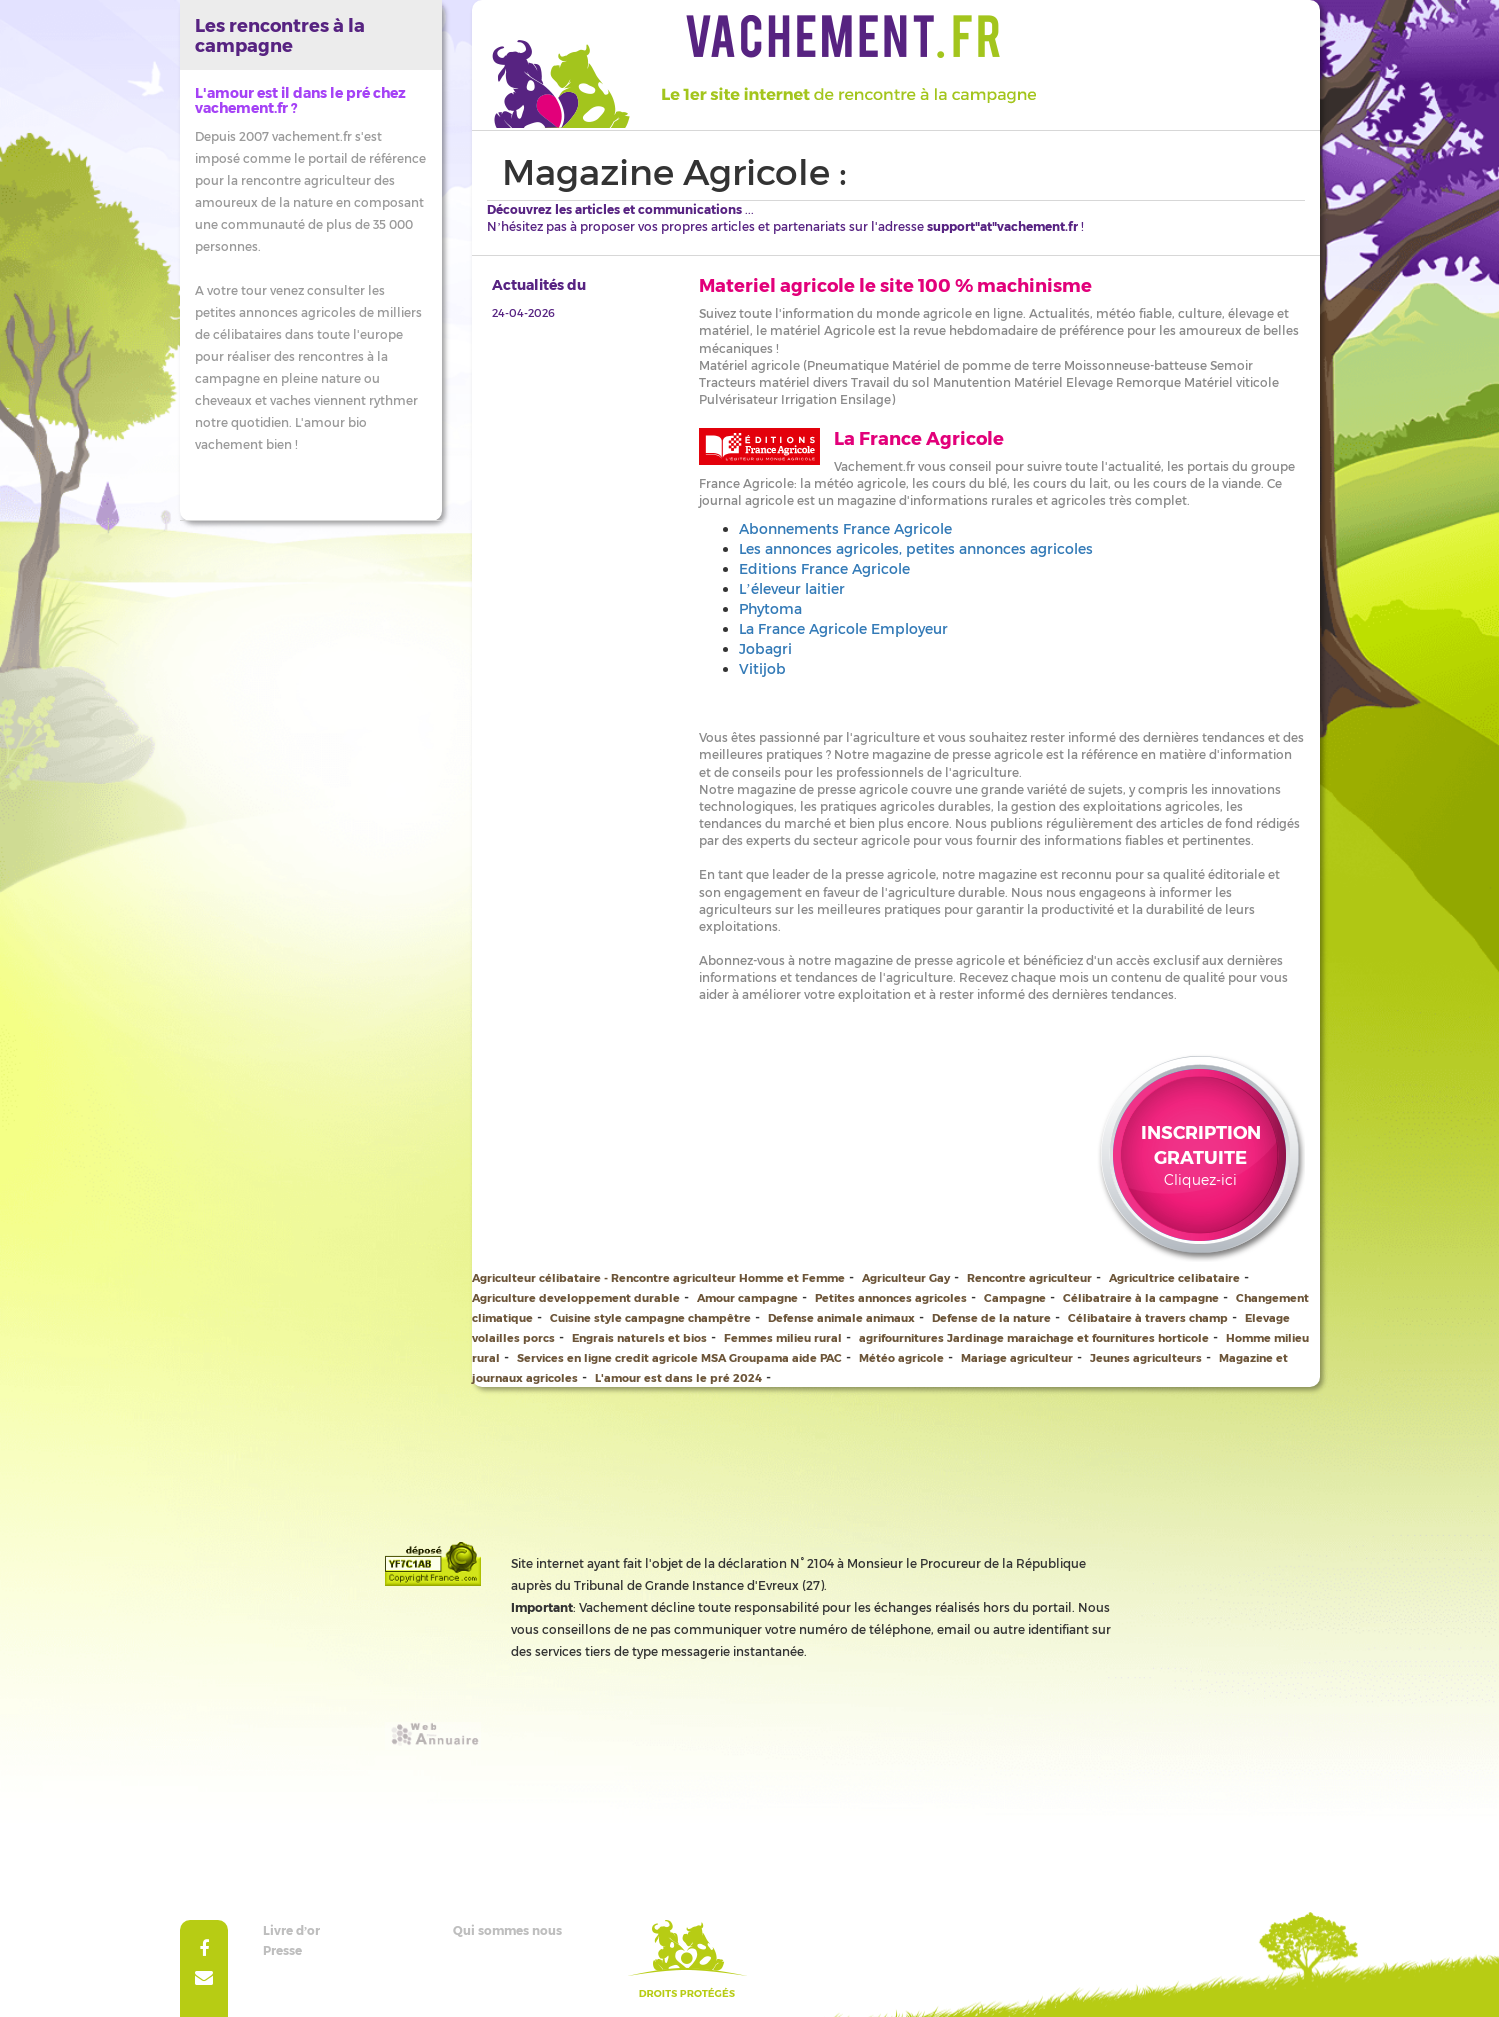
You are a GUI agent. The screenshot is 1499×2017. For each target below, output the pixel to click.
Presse (282, 1950)
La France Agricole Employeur (843, 628)
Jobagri (765, 648)
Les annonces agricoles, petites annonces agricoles (916, 548)
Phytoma (770, 608)
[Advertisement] (750, 1432)
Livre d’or (292, 1930)
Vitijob (762, 668)
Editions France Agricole (824, 568)
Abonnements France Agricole (845, 528)
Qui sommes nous (507, 1930)
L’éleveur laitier (792, 588)
